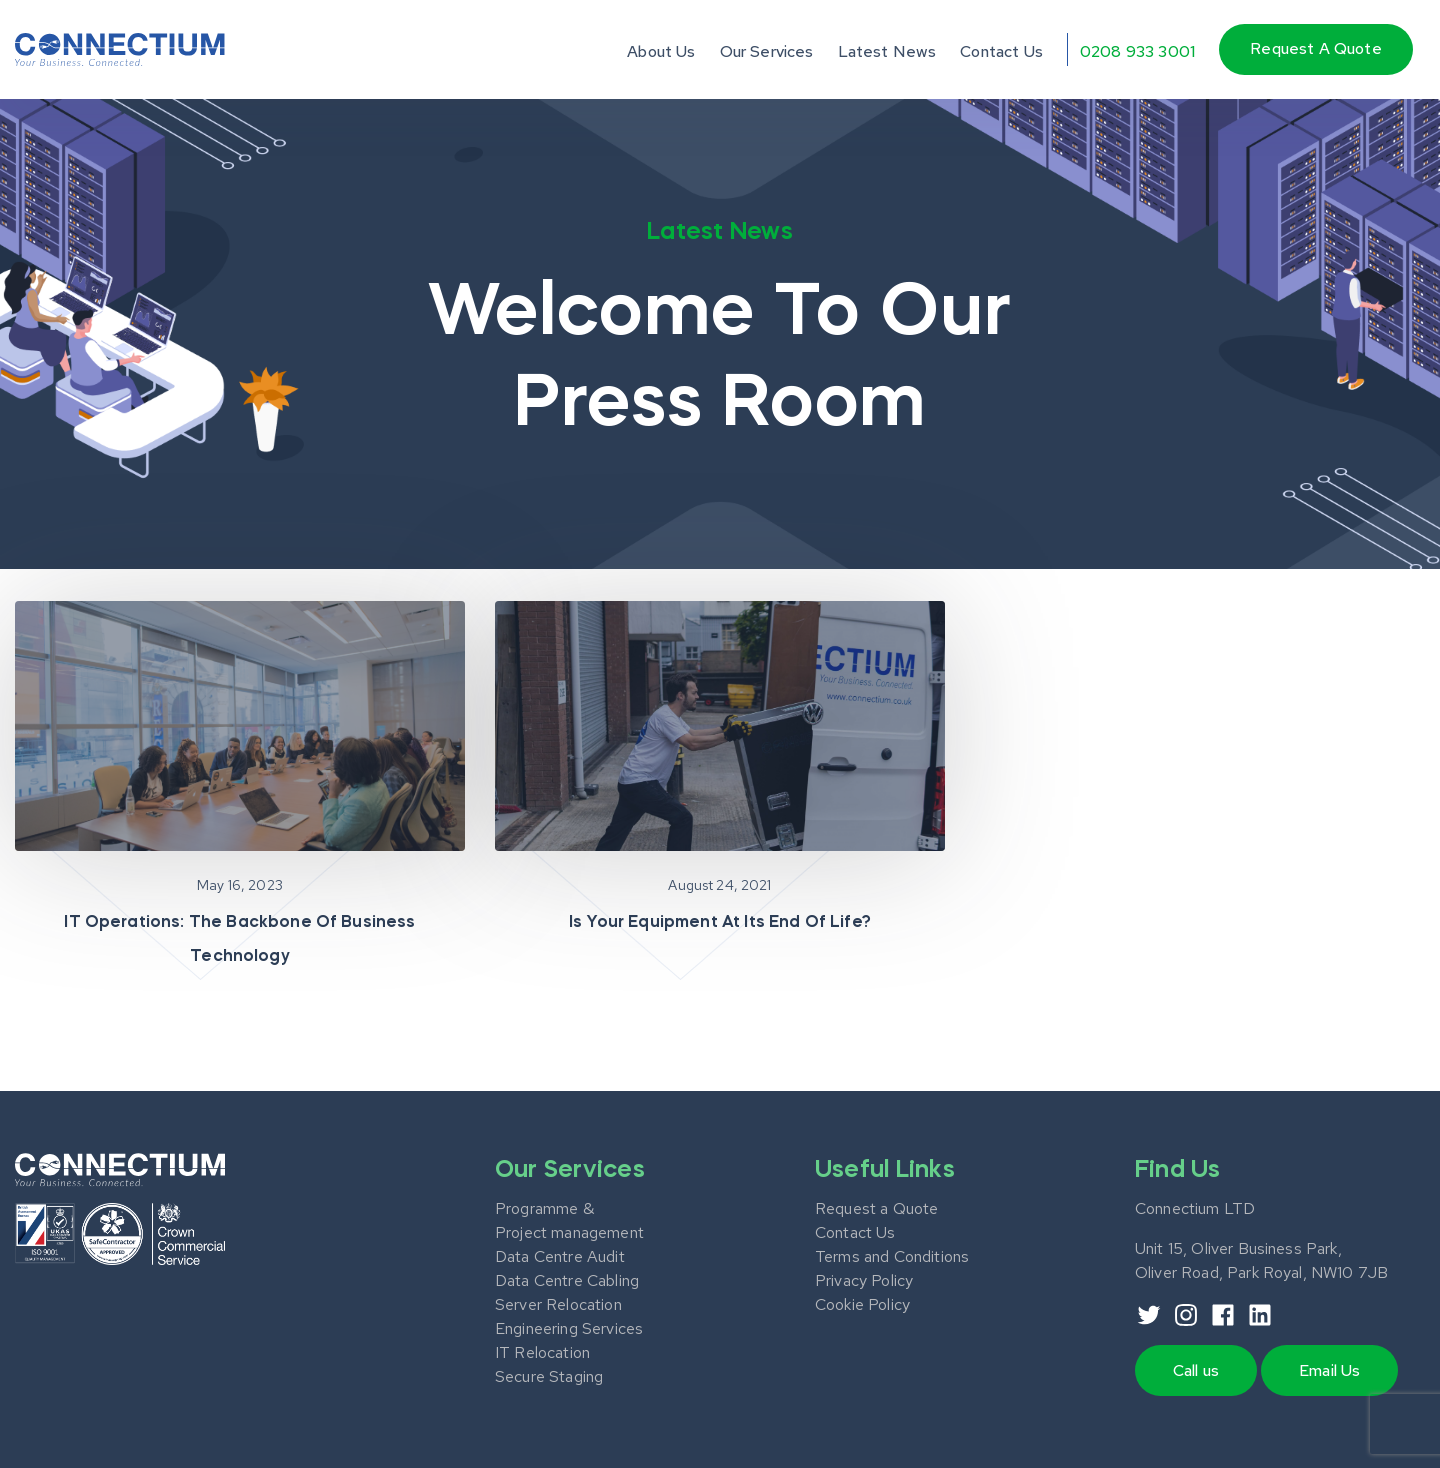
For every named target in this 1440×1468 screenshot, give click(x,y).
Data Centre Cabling (567, 1280)
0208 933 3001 (1137, 51)
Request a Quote (876, 1208)
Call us (1196, 1370)
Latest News (887, 51)
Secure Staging (549, 1376)
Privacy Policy (864, 1280)
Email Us (1329, 1370)
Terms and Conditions (892, 1256)
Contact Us (1001, 51)
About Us (661, 51)
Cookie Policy (862, 1304)
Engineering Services (569, 1328)
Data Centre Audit (560, 1256)
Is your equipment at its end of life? (720, 923)
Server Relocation (558, 1304)
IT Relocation (542, 1352)
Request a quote (1315, 48)
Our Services (767, 51)
